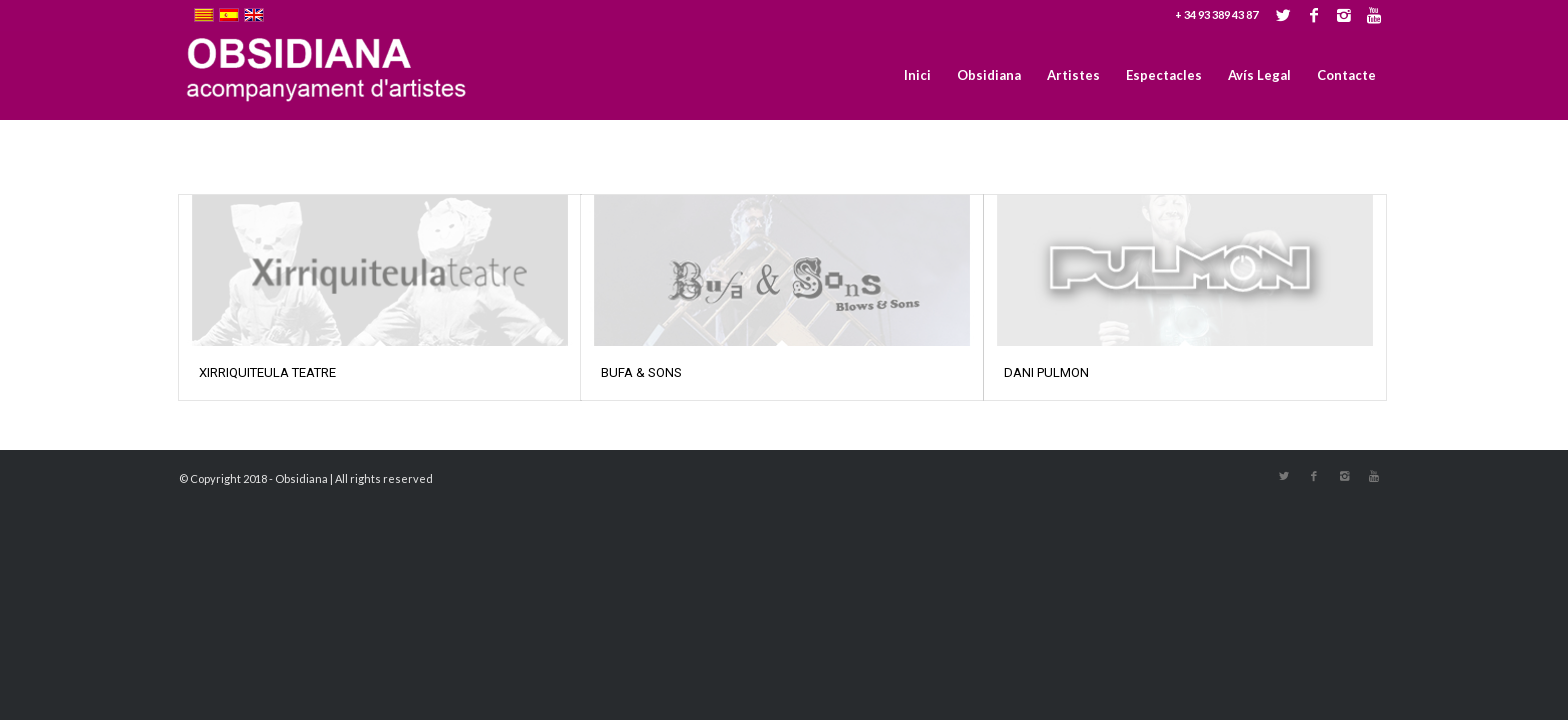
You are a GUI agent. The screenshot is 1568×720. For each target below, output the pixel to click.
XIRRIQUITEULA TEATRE (267, 372)
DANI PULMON (1046, 372)
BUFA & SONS (641, 372)
